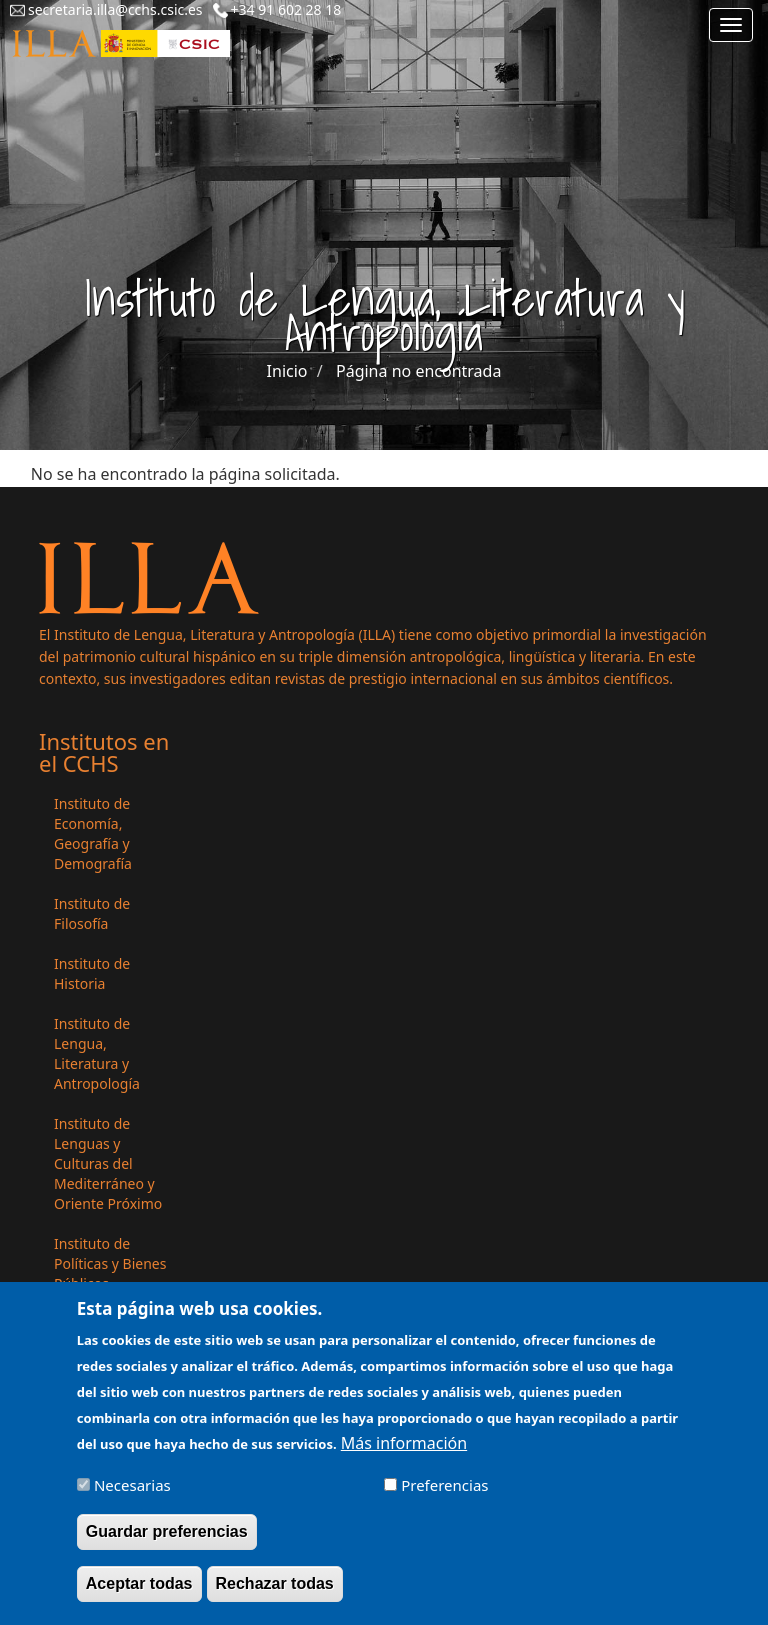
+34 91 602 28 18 (286, 9)
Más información (404, 1447)
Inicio (287, 371)
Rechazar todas (275, 1587)
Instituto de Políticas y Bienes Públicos (110, 1263)
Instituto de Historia (92, 973)
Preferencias (444, 1489)
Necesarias (132, 1489)
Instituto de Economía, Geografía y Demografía (93, 833)
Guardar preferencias (167, 1535)
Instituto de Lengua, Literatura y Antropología (97, 1053)
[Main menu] (731, 25)
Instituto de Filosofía (92, 913)
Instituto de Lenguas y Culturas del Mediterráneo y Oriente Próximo (108, 1163)
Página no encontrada (418, 371)
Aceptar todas (139, 1587)
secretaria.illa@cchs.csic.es (115, 9)
